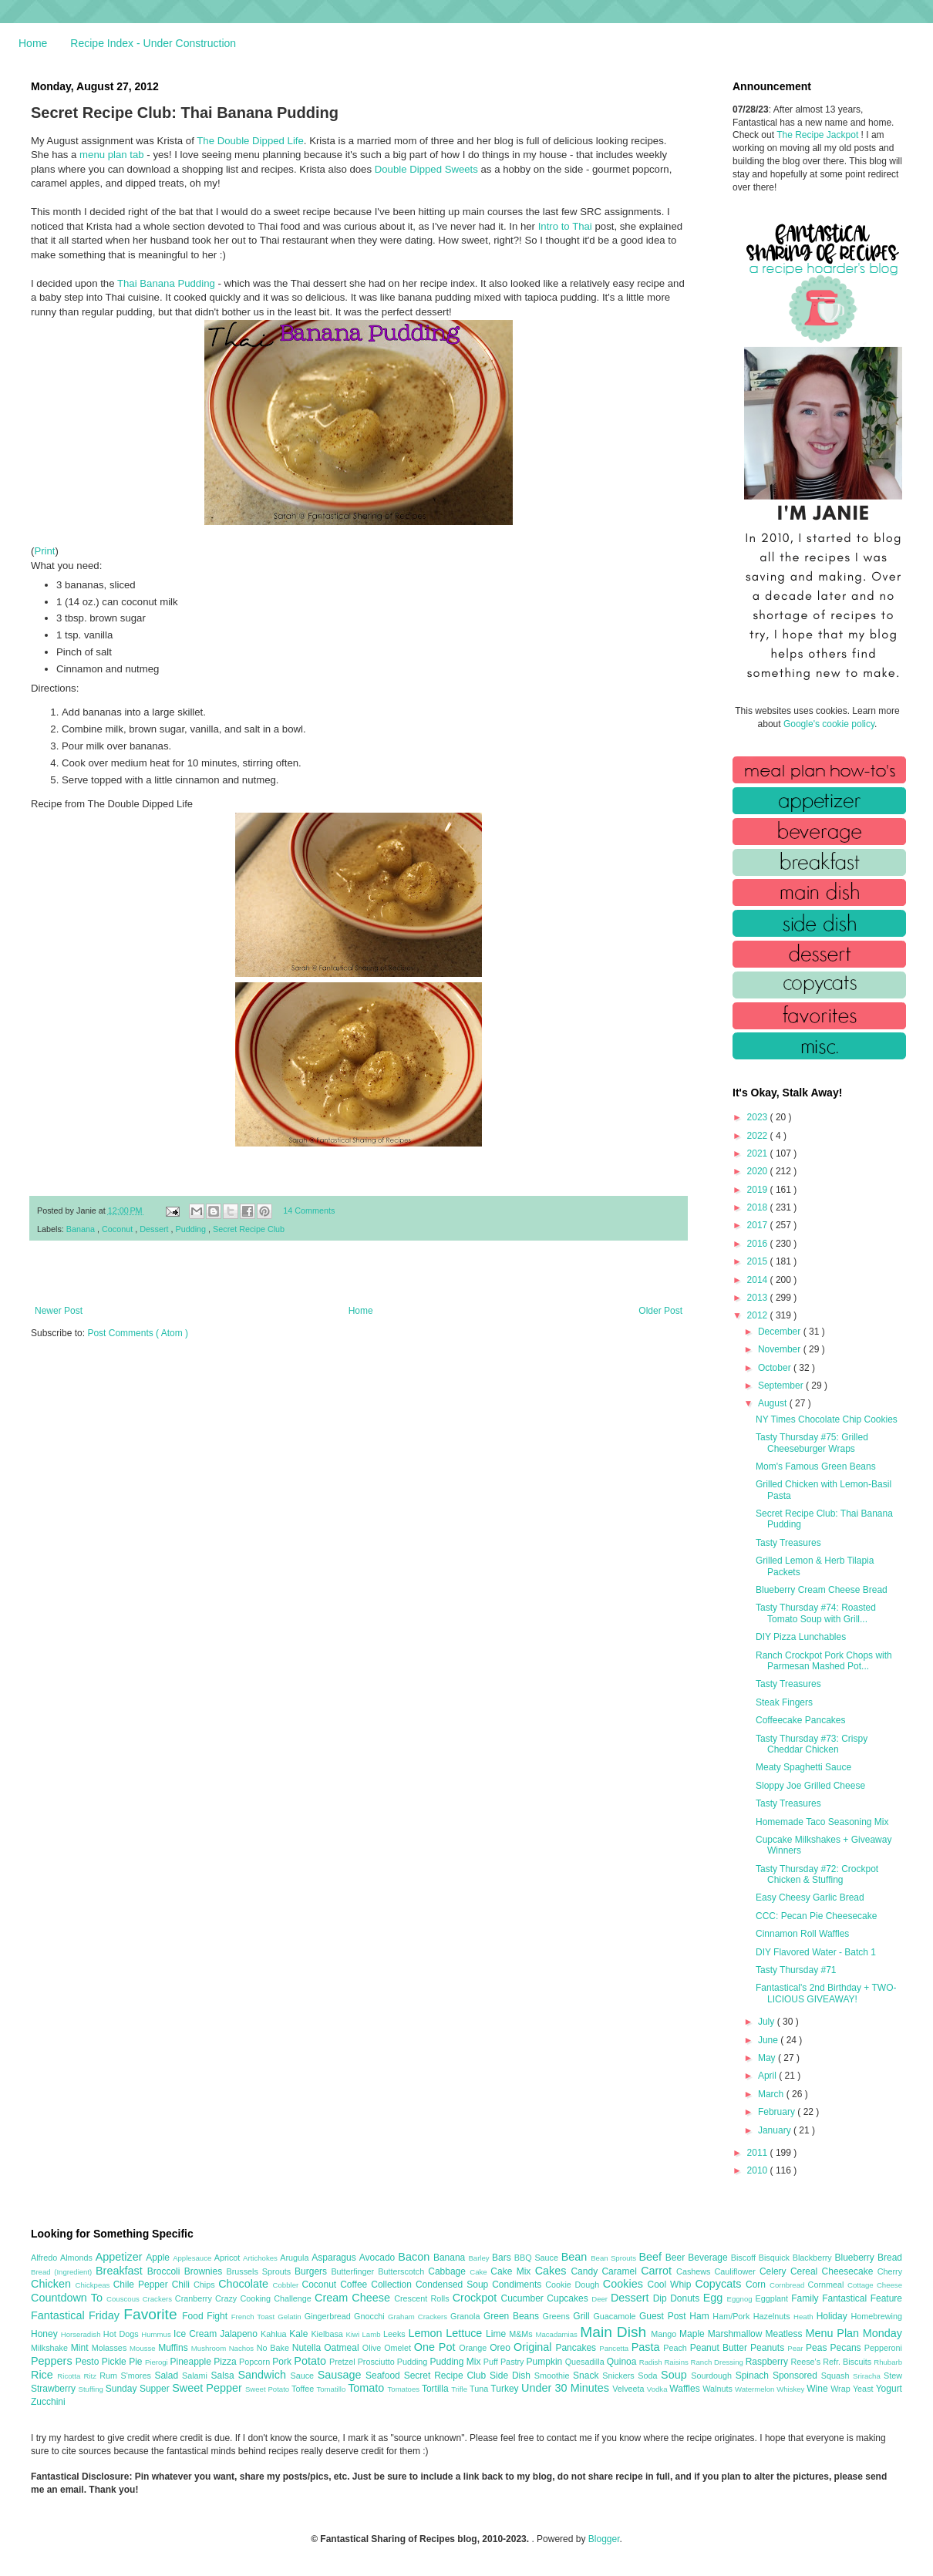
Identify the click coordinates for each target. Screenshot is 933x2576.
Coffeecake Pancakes (801, 1720)
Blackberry (814, 2257)
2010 (758, 2170)
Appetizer (121, 2257)
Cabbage (449, 2271)
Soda (649, 2375)
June (769, 2040)
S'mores (138, 2375)
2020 (758, 1171)
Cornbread (789, 2285)
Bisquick (776, 2257)
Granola (466, 2316)
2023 (758, 1117)
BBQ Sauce (537, 2257)
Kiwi (354, 2334)
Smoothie (553, 2375)
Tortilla (436, 2388)
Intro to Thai (565, 226)
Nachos (243, 2348)
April (768, 2075)
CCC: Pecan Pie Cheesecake (816, 1916)
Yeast (864, 2388)
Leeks (396, 2334)
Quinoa (623, 2361)
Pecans (847, 2347)
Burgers (313, 2271)
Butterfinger (354, 2271)
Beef (651, 2257)
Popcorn (255, 2361)
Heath (805, 2316)
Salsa (224, 2375)
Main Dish (615, 2332)
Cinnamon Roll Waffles (802, 1933)
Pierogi (157, 2362)
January (775, 2130)
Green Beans (513, 2316)
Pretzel (343, 2361)
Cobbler (287, 2285)
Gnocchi (371, 2316)
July (767, 2021)
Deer (601, 2299)
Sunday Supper (139, 2388)
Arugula (296, 2257)
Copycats (720, 2284)
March (772, 2094)
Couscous (124, 2299)
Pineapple (192, 2361)
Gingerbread (329, 2316)
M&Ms (522, 2334)
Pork (283, 2361)
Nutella (308, 2347)
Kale (300, 2334)
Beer (676, 2257)
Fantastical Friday (77, 2315)
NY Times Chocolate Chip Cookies (827, 1419)
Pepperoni (883, 2347)
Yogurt (889, 2388)
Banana (81, 1229)
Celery (775, 2271)
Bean (576, 2257)
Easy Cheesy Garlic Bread (810, 1897)
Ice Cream (196, 2334)
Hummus (157, 2334)
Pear (796, 2348)
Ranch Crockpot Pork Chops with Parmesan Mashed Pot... (824, 1661)
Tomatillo (332, 2389)
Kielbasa (328, 2334)
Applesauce (193, 2258)
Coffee (355, 2284)
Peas (818, 2347)
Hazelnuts (773, 2316)
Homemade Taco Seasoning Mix (822, 1822)
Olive (373, 2347)
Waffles (685, 2388)
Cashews (695, 2271)
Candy (586, 2271)
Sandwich (263, 2375)
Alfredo (45, 2257)
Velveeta (629, 2388)
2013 (758, 1297)
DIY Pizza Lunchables (801, 1636)
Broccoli (165, 2271)
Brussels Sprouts (260, 2271)
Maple (693, 2334)
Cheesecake (849, 2271)
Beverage (709, 2257)
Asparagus (335, 2257)
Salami (196, 2375)
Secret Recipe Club (249, 1229)
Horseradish (82, 2334)
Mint (81, 2347)
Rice (44, 2375)
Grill (583, 2316)
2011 (758, 2152)
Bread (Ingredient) (63, 2272)
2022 (758, 1135)
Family (806, 2298)
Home (33, 43)
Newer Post (59, 1310)
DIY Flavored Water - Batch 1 (816, 1952)
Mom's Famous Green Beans (816, 1466)
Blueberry (855, 2257)
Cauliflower (737, 2271)
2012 (758, 1315)
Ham (700, 2316)
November (780, 1349)
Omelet (399, 2347)
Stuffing (92, 2389)
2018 (758, 1207)
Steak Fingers (784, 1702)
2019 (758, 1189)
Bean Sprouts (614, 2258)
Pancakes (577, 2347)
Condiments (518, 2284)
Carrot (658, 2271)
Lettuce (466, 2333)
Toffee (303, 2388)
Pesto (89, 2361)
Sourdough (713, 2375)
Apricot (228, 2257)
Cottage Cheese (874, 2285)
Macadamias (557, 2334)
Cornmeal (827, 2284)
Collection (393, 2284)
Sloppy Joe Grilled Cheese (810, 1785)
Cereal (806, 2271)
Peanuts (768, 2347)
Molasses (111, 2347)
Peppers (53, 2361)
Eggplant (773, 2298)
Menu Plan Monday (854, 2333)
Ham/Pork (732, 2316)
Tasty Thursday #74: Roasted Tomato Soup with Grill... (816, 1613)
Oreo (502, 2347)
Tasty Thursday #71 (796, 1970)
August (774, 1403)
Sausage (341, 2375)
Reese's (806, 2361)
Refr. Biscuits (848, 2361)
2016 (758, 1243)
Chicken (53, 2284)
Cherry (889, 2271)
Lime (497, 2334)
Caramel (621, 2271)
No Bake (274, 2347)
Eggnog (741, 2299)
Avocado (379, 2257)
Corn (758, 2284)
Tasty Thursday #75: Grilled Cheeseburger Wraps (812, 1442)
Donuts (686, 2298)
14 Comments (309, 1210)
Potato (311, 2361)
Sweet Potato (268, 2389)
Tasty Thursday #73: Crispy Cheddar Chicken (811, 1744)
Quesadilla (586, 2361)
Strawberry (55, 2388)
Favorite (152, 2314)
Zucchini (48, 2401)
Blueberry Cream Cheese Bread (822, 1589)
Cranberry (195, 2298)
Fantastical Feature (862, 2298)
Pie (137, 2361)
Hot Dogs (122, 2334)
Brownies (205, 2271)
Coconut (118, 1229)
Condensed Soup (454, 2284)
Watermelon (755, 2389)
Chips (206, 2284)
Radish (652, 2362)
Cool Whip (671, 2284)
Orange (474, 2347)
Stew (893, 2375)
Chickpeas (94, 2285)
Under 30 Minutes (566, 2388)
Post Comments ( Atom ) (137, 1333)
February (777, 2111)
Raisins (677, 2362)
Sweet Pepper (208, 2388)
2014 (758, 1280)
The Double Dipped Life (250, 140)
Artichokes (261, 2258)
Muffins (174, 2347)
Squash (837, 2375)
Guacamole (616, 2316)
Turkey (505, 2388)
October (775, 1367)
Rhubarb (888, 2362)
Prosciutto (377, 2361)
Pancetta (615, 2348)
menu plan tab (111, 154)
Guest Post (664, 2316)
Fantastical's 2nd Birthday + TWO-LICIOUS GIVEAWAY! (826, 1993)
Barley (480, 2258)
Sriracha (868, 2376)
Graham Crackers (419, 2316)
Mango (665, 2334)
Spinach (754, 2375)
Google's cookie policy (828, 724)
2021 (758, 1153)
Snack (587, 2375)
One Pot (436, 2347)
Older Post (660, 1310)
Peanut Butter (720, 2347)
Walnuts (718, 2388)
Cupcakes (569, 2298)
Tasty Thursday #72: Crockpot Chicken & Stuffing (817, 1874)
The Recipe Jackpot (818, 135)
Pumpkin (546, 2361)
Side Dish (512, 2375)
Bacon (415, 2257)
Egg (715, 2297)
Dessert (155, 1229)
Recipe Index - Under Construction (153, 43)
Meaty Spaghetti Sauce (803, 1767)
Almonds (78, 2257)
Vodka (658, 2389)
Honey (46, 2334)
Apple (159, 2257)
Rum (109, 2375)
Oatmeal (343, 2347)
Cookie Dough (574, 2284)
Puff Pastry (505, 2361)
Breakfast (121, 2271)
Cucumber (523, 2298)
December (780, 1331)
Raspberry (768, 2361)
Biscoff (745, 2257)
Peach (676, 2347)
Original (534, 2347)
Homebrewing (876, 2316)
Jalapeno (240, 2334)
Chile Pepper (142, 2284)
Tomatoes (405, 2389)
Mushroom (210, 2348)
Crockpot (477, 2297)
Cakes (553, 2271)
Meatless (786, 2334)
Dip (662, 2298)
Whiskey (791, 2389)
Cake (480, 2272)
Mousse (144, 2348)
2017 (758, 1225)
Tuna (480, 2388)
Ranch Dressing (718, 2362)
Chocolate (245, 2284)
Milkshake (51, 2347)
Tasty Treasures (788, 1542)
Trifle (460, 2389)
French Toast (254, 2316)
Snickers (620, 2375)
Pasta (648, 2347)
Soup (676, 2375)
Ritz (91, 2376)
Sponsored (797, 2375)
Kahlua (275, 2334)
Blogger (604, 2539)
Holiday (834, 2316)
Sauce (303, 2375)
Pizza (226, 2361)
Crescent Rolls (423, 2298)
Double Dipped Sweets (426, 169)
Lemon (427, 2333)
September (782, 1385)
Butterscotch (403, 2271)
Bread (889, 2257)
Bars (503, 2257)
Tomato (367, 2388)
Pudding (191, 1229)
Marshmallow (737, 2334)
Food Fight (206, 2316)
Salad (168, 2375)
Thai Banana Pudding (166, 283)
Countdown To (68, 2297)
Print (44, 551)
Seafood (384, 2375)
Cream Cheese (354, 2297)
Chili (183, 2284)
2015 (758, 1261)
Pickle (115, 2361)
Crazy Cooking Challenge (265, 2298)
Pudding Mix (456, 2361)
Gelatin (291, 2316)
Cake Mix (512, 2271)
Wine (818, 2388)
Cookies (625, 2284)
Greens (558, 2316)
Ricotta (70, 2376)
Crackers (159, 2299)
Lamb (372, 2334)
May (768, 2057)
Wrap (841, 2388)
